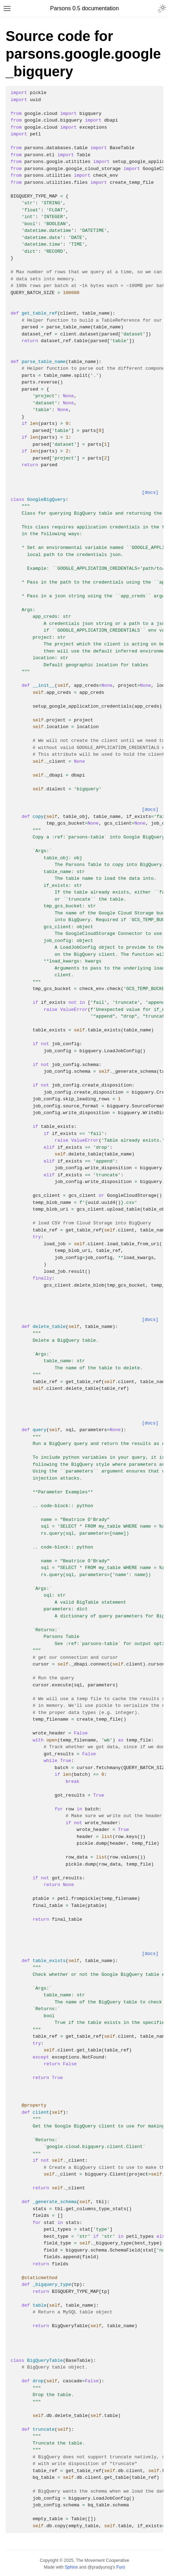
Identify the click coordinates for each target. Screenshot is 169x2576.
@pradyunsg (99, 2567)
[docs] (150, 492)
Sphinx (71, 2567)
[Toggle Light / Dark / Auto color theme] (162, 8)
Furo (120, 2567)
